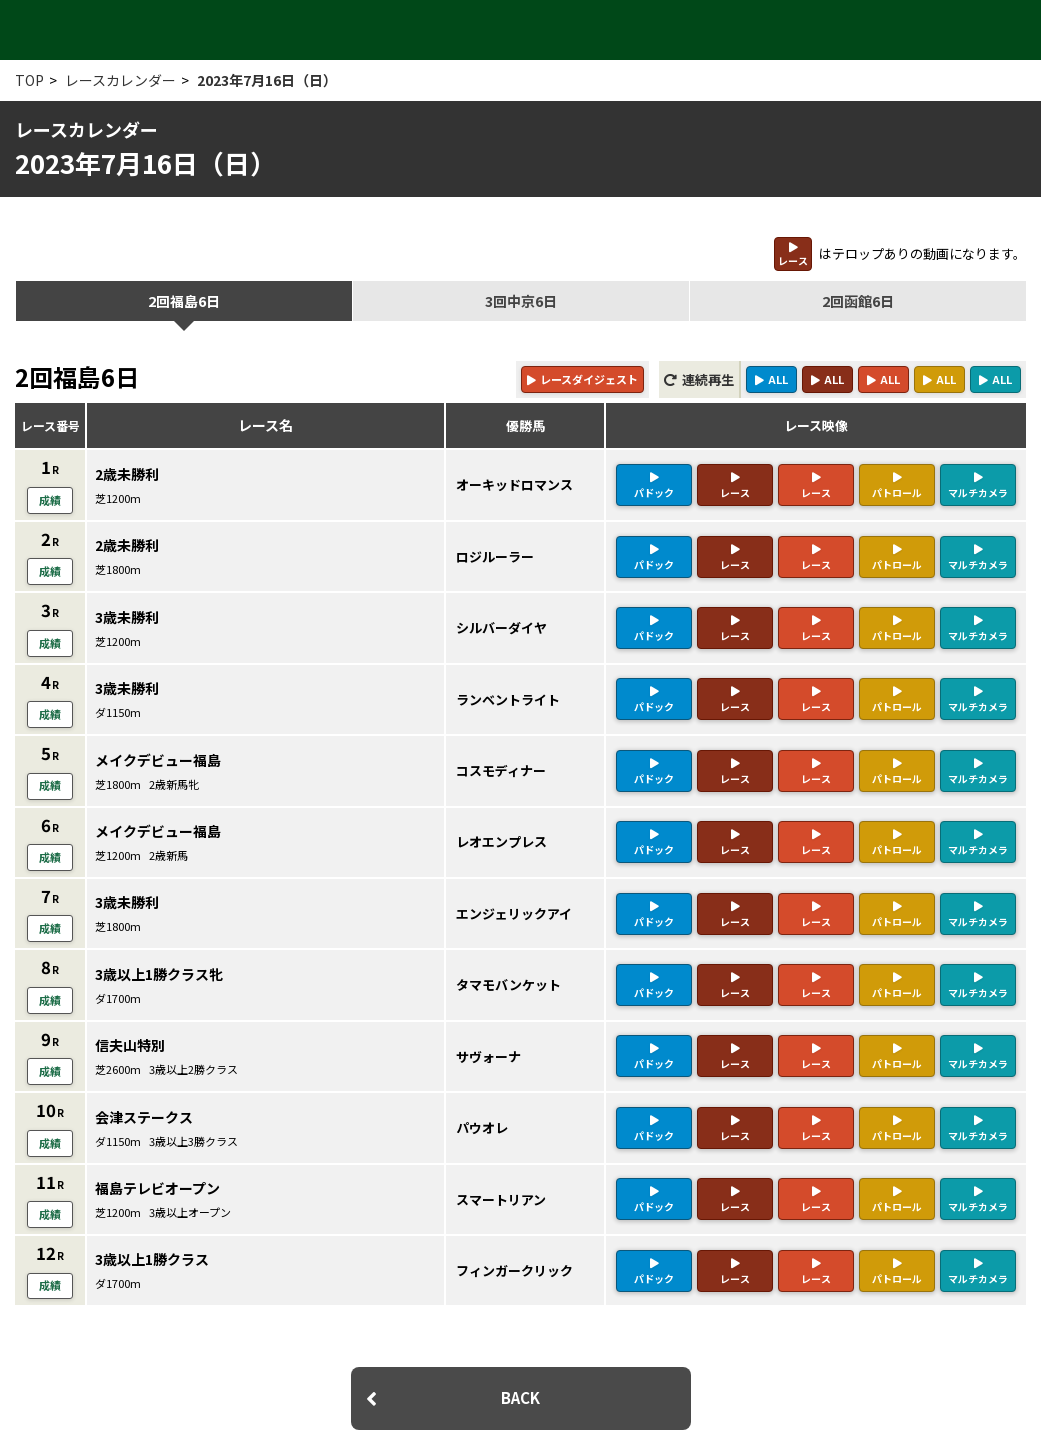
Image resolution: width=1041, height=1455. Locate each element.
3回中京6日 (521, 301)
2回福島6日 (184, 301)
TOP (29, 80)
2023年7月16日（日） (267, 80)
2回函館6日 (858, 301)
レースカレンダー (120, 80)
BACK (520, 1362)
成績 (50, 498)
